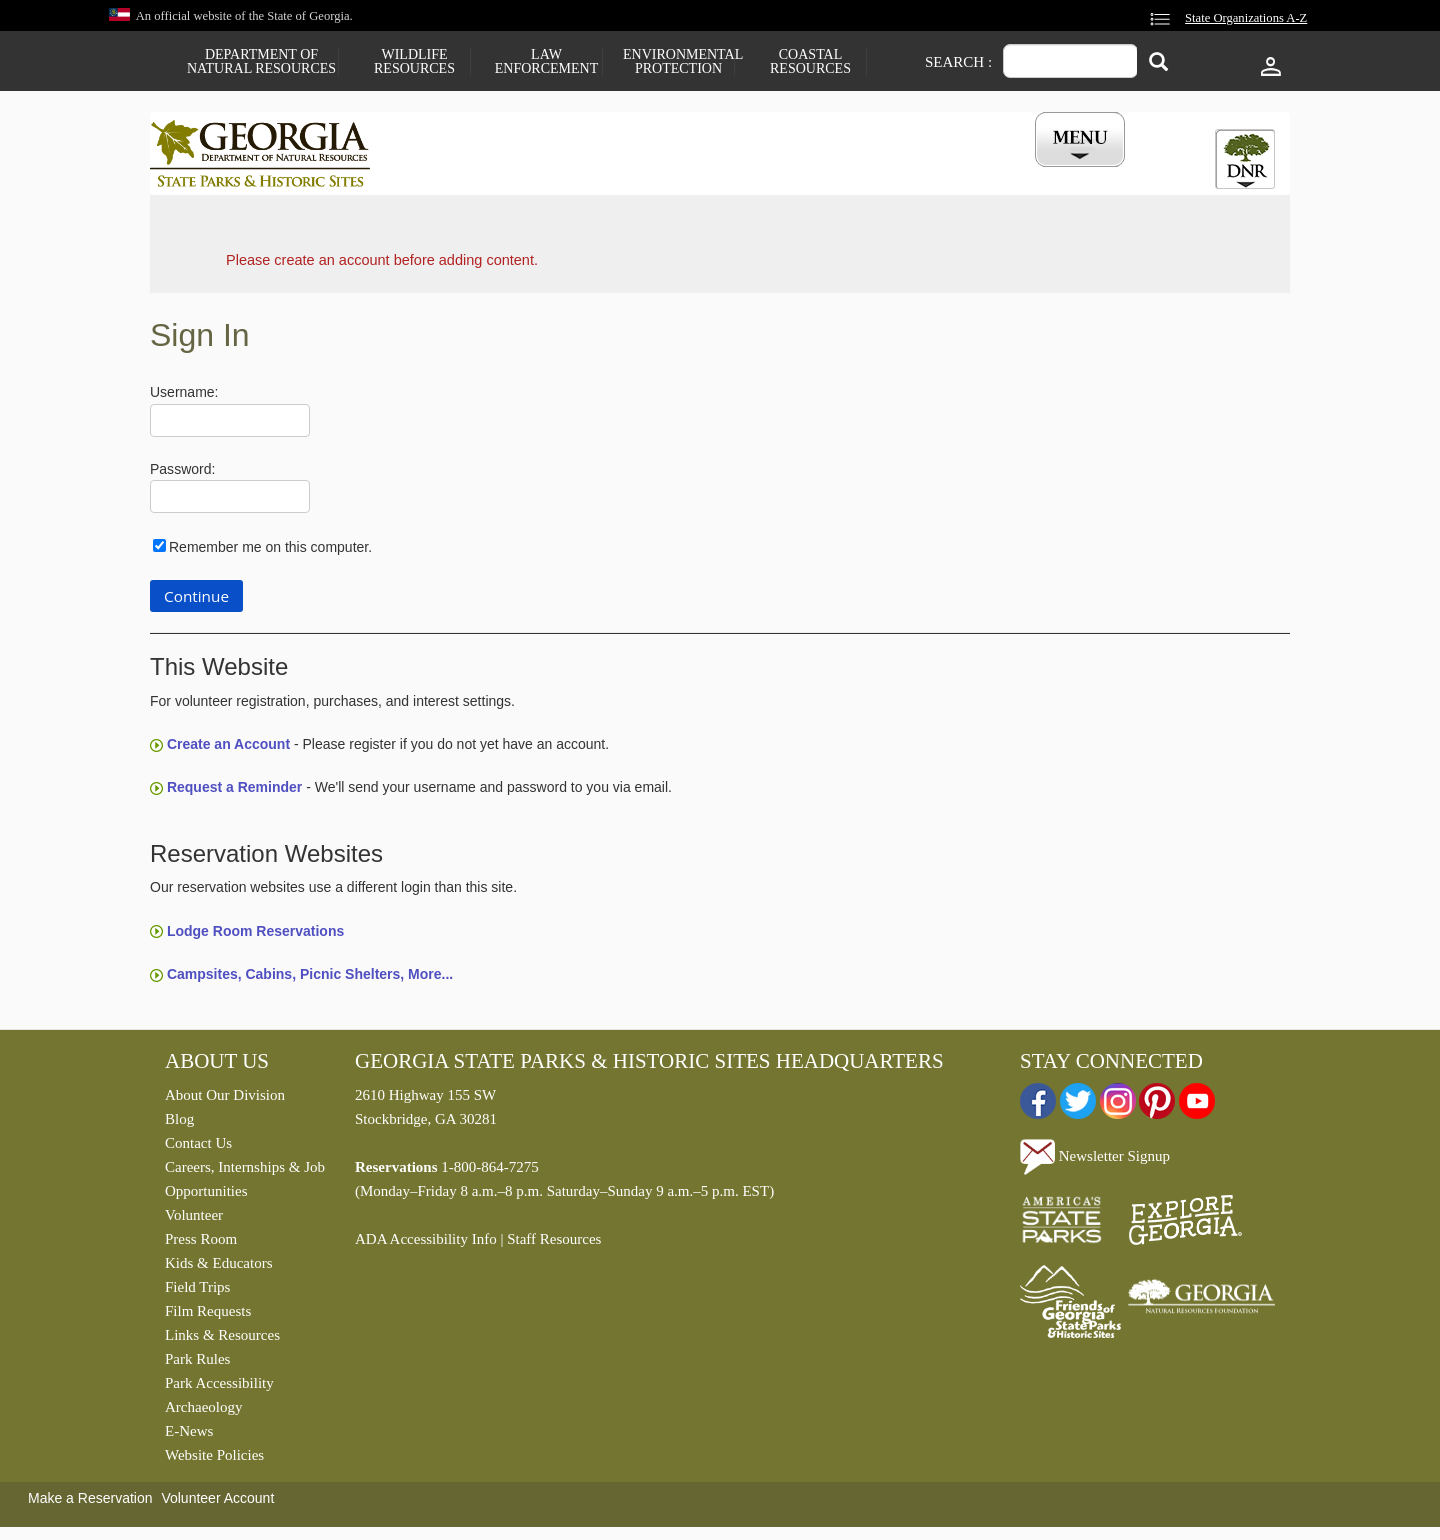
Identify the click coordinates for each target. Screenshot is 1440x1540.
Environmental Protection (678, 62)
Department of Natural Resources (261, 62)
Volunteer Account (217, 1503)
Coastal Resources (810, 62)
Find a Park (459, 173)
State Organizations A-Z (1246, 18)
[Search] (1158, 63)
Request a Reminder (234, 792)
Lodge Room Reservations (255, 935)
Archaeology (203, 1412)
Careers (702, 173)
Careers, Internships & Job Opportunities (245, 1184)
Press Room (201, 1244)
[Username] (230, 425)
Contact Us (198, 1148)
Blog (179, 1124)
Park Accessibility (219, 1388)
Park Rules (197, 1364)
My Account (1047, 173)
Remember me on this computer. (270, 552)
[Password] (230, 501)
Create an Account (228, 749)
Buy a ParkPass (824, 173)
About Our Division (225, 1100)
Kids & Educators (218, 1268)
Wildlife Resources (414, 62)
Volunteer (194, 1220)
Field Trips (197, 1292)
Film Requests (208, 1316)
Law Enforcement (546, 62)
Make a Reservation (90, 1503)
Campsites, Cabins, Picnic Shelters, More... (310, 979)
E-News (189, 1436)
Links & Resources (222, 1340)
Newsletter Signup (1095, 1160)
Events (941, 173)
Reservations (586, 173)
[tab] (1245, 159)
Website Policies (214, 1460)
